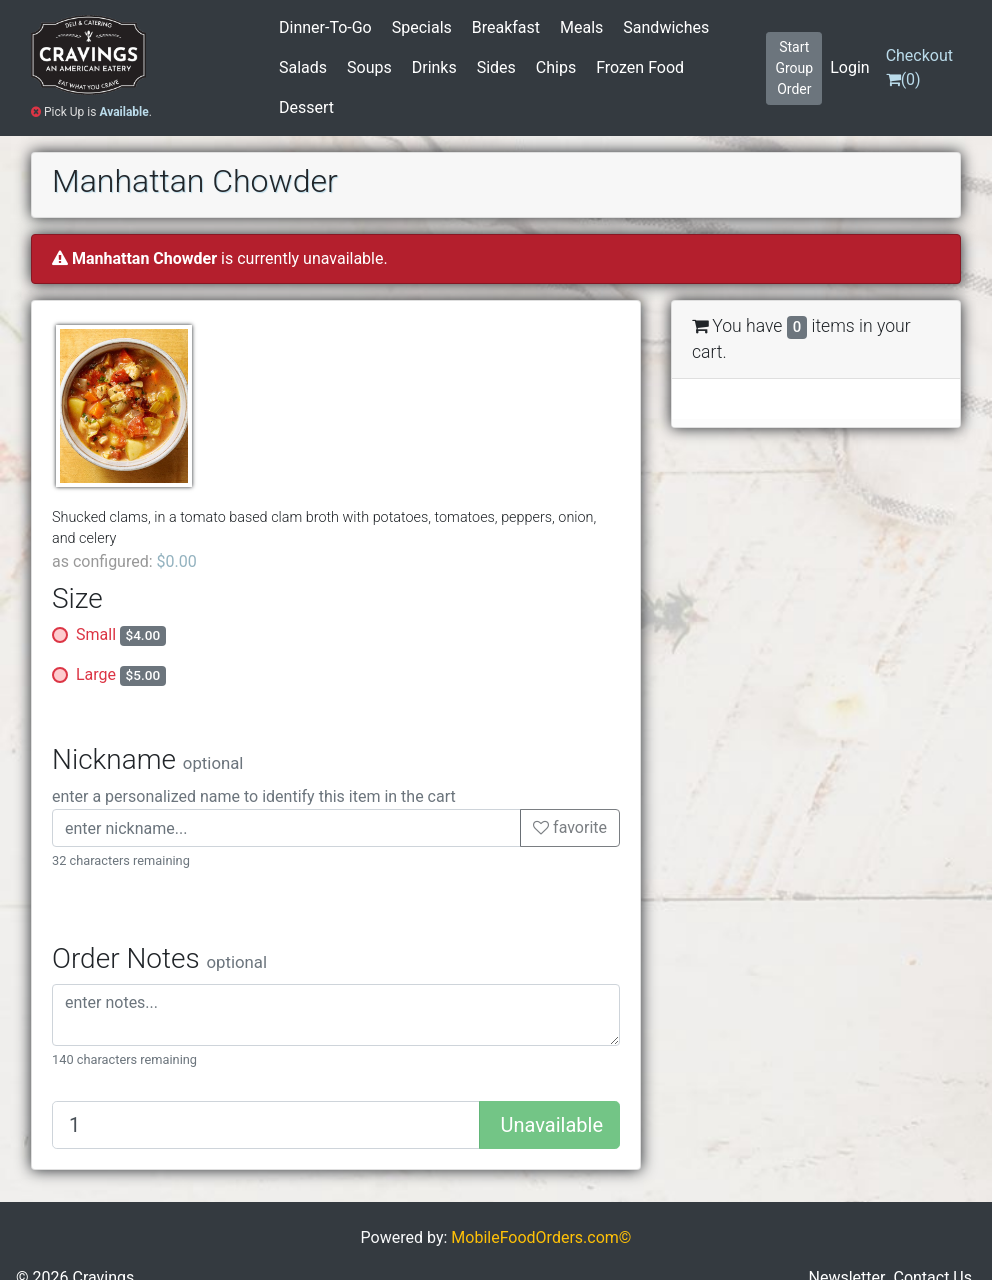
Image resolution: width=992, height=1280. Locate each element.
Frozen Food (640, 67)
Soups (369, 67)
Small (121, 635)
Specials (422, 27)
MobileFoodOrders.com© (541, 1237)
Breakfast (506, 27)
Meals (581, 27)
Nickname (147, 759)
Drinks (434, 67)
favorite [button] (570, 827)
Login (849, 67)
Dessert (306, 107)
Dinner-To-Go (325, 27)
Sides (496, 67)
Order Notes (159, 958)
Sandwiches (666, 27)
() (919, 67)
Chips (556, 67)
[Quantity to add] (266, 1125)
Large (121, 675)
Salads (303, 67)
